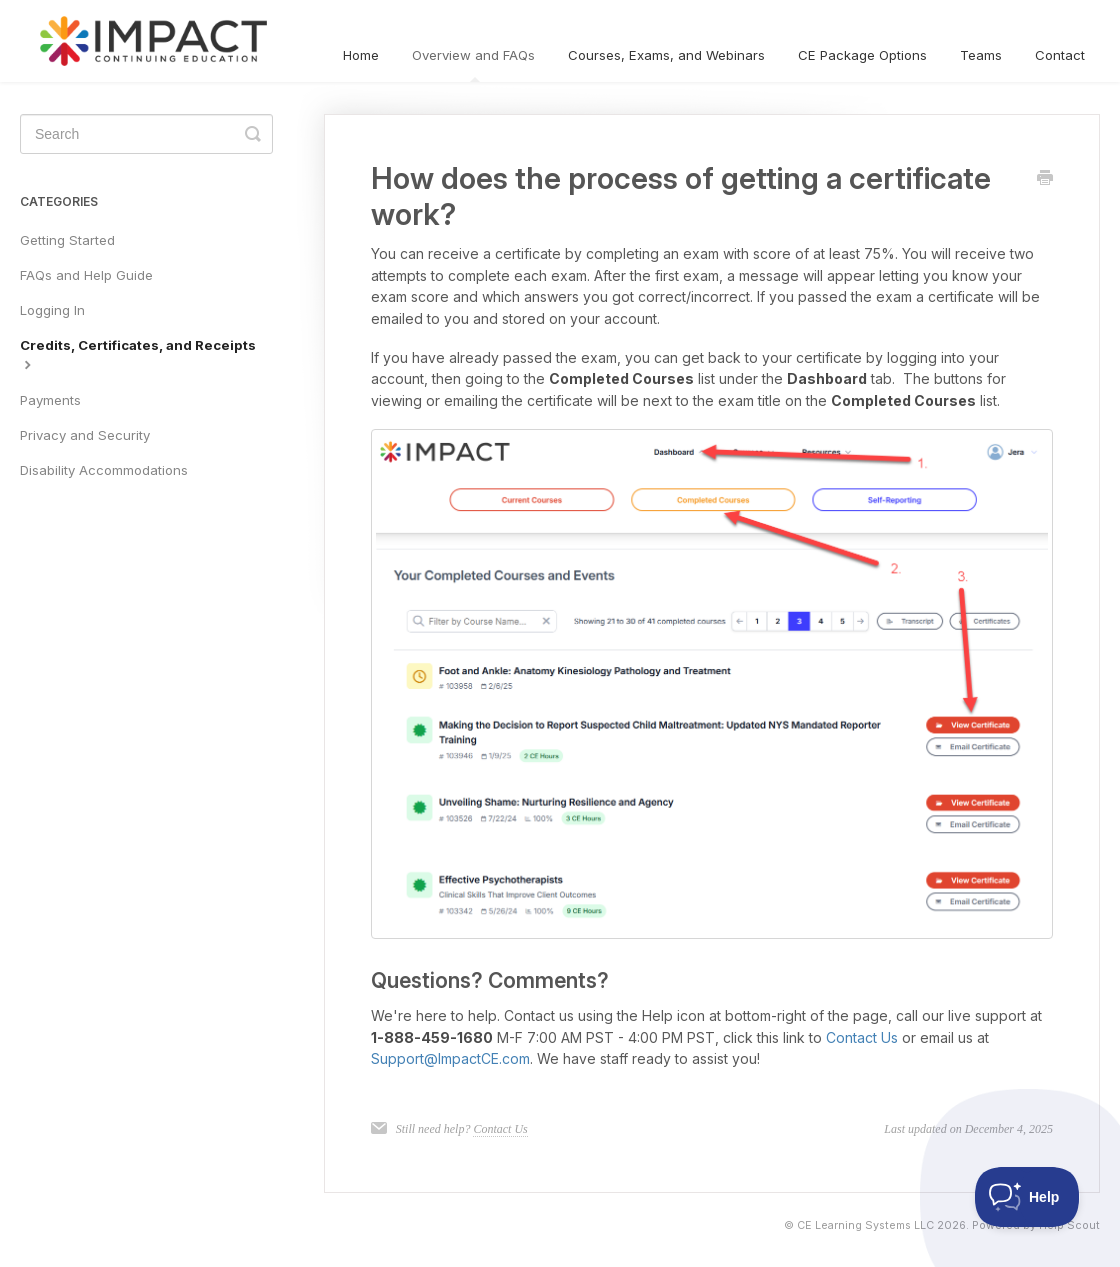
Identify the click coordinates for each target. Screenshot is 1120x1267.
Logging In (52, 310)
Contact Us (862, 1037)
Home (361, 55)
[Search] (146, 134)
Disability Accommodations (104, 470)
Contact (1060, 55)
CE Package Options (862, 55)
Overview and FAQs (473, 64)
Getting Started (67, 240)
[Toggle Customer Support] (1027, 1197)
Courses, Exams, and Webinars (666, 55)
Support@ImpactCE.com (450, 1058)
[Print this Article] (1045, 179)
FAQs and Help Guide (86, 275)
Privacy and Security (85, 435)
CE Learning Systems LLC (865, 1225)
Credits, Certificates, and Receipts (138, 354)
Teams (981, 55)
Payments (50, 400)
